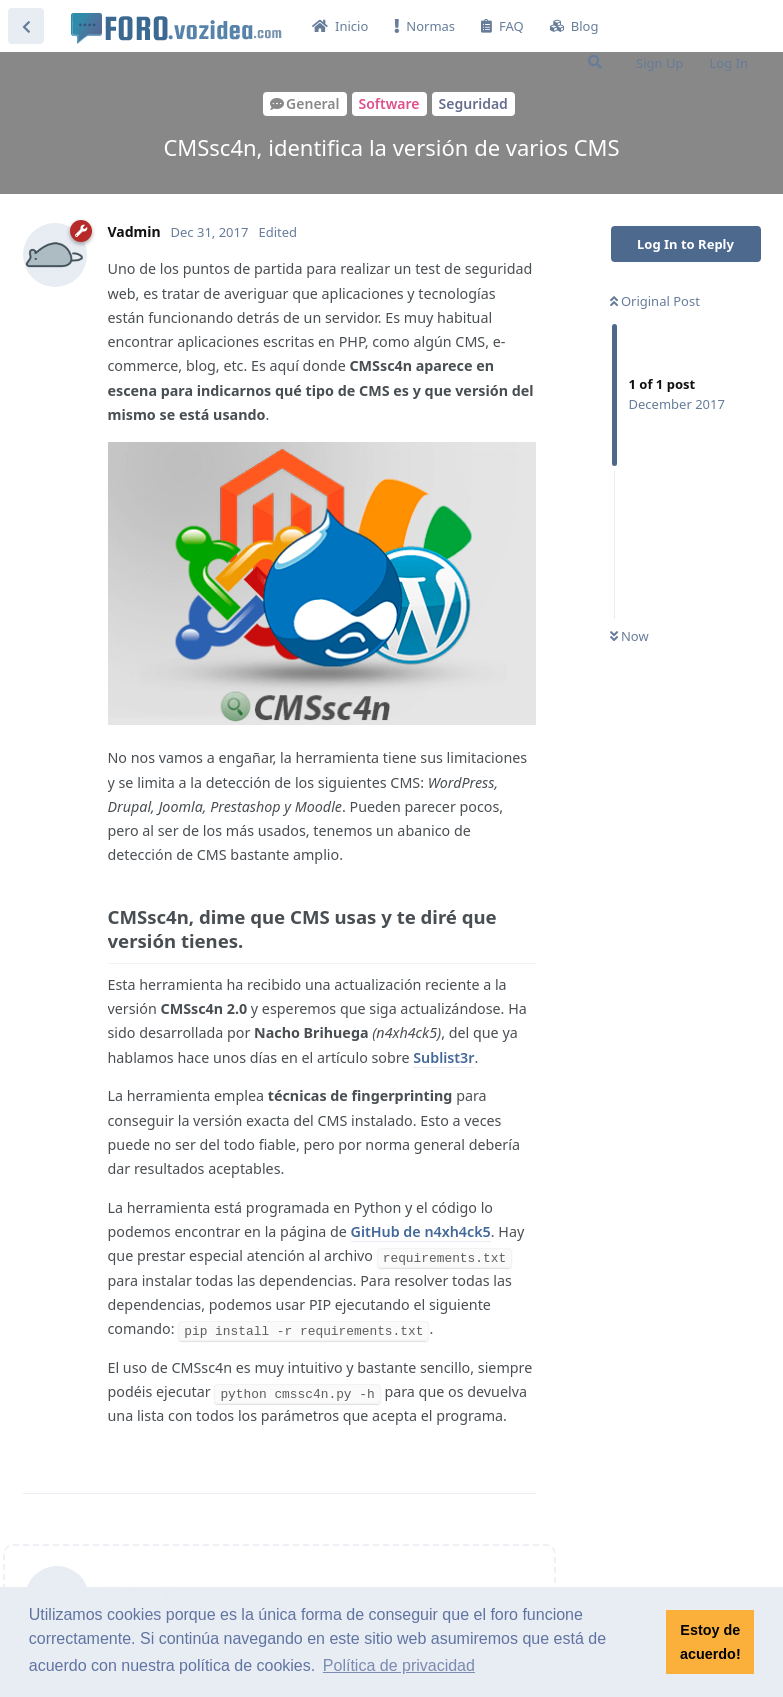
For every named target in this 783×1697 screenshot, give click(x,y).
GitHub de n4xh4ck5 (421, 1231)
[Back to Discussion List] (26, 26)
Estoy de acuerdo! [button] (710, 1642)
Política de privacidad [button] (399, 1665)
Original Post (655, 301)
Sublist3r (443, 1057)
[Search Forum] (595, 62)
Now (629, 636)
